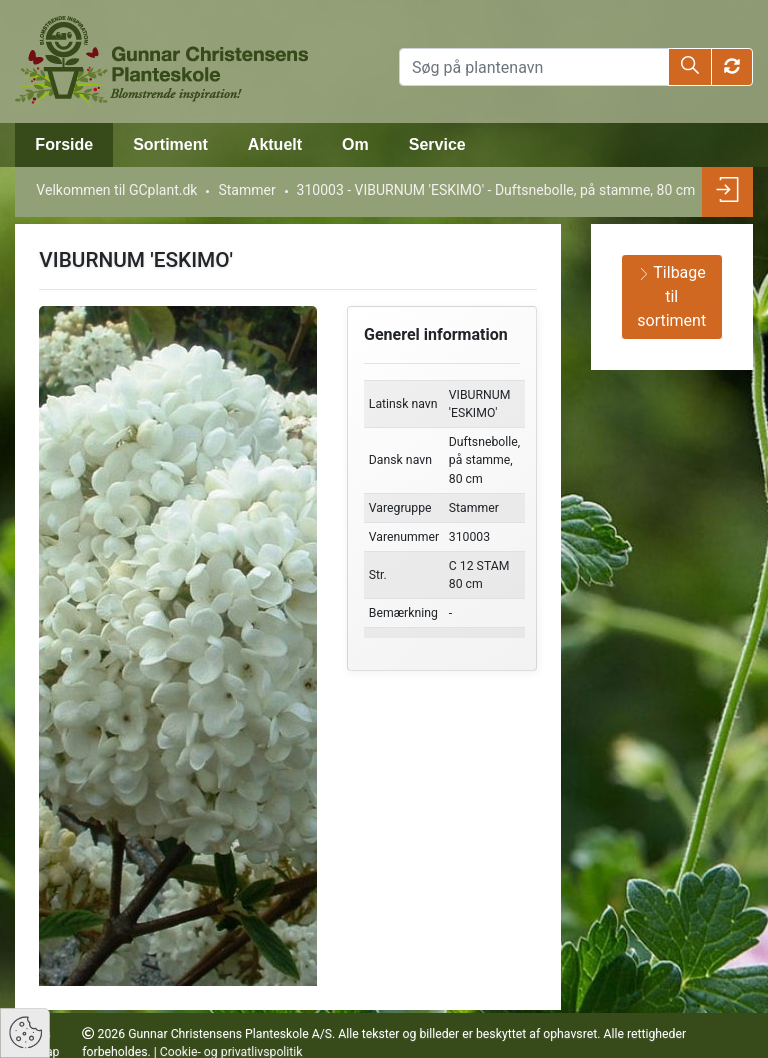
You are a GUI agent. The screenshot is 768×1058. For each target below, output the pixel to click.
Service (437, 144)
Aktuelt (275, 144)
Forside (64, 144)
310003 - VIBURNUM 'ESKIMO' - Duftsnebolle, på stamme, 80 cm (496, 190)
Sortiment (170, 144)
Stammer (246, 190)
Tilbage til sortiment (671, 296)
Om (355, 144)
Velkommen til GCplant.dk (116, 190)
